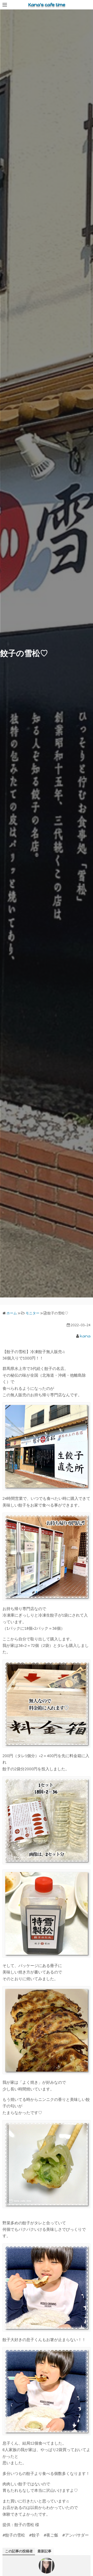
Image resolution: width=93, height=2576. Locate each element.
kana (85, 1336)
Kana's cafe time (46, 4)
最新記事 (44, 2551)
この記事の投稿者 (19, 2551)
